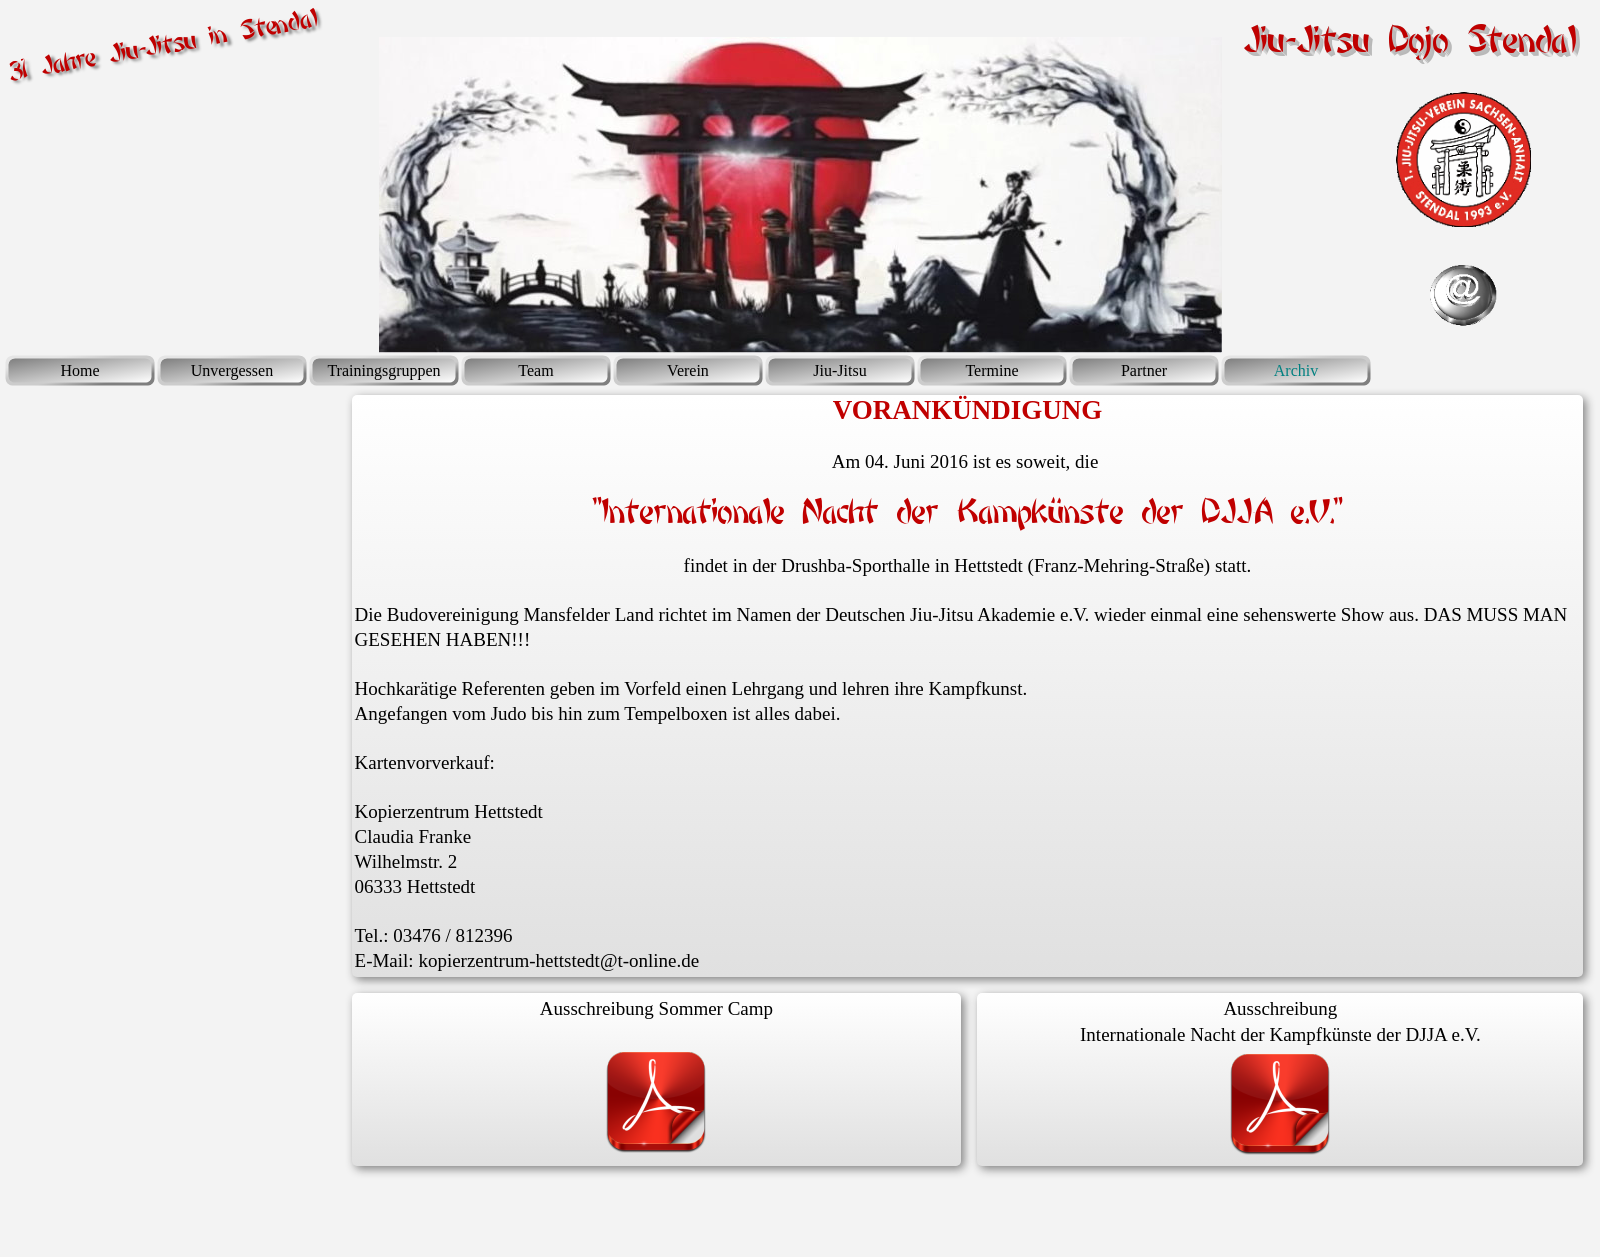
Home (79, 370)
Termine (991, 370)
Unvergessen (232, 370)
